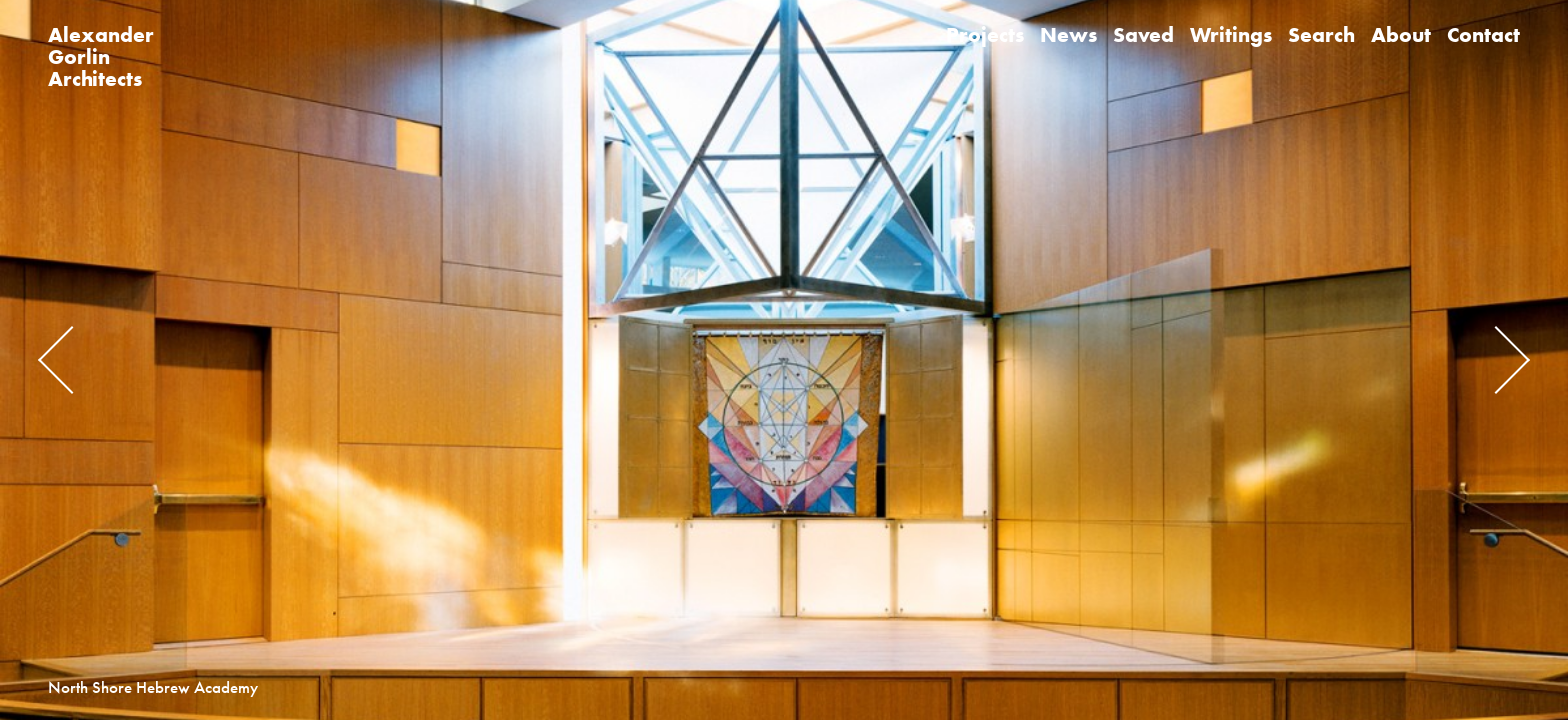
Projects (985, 34)
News (1068, 34)
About (1401, 34)
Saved (1143, 34)
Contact (1483, 34)
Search (1321, 34)
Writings (1231, 34)
